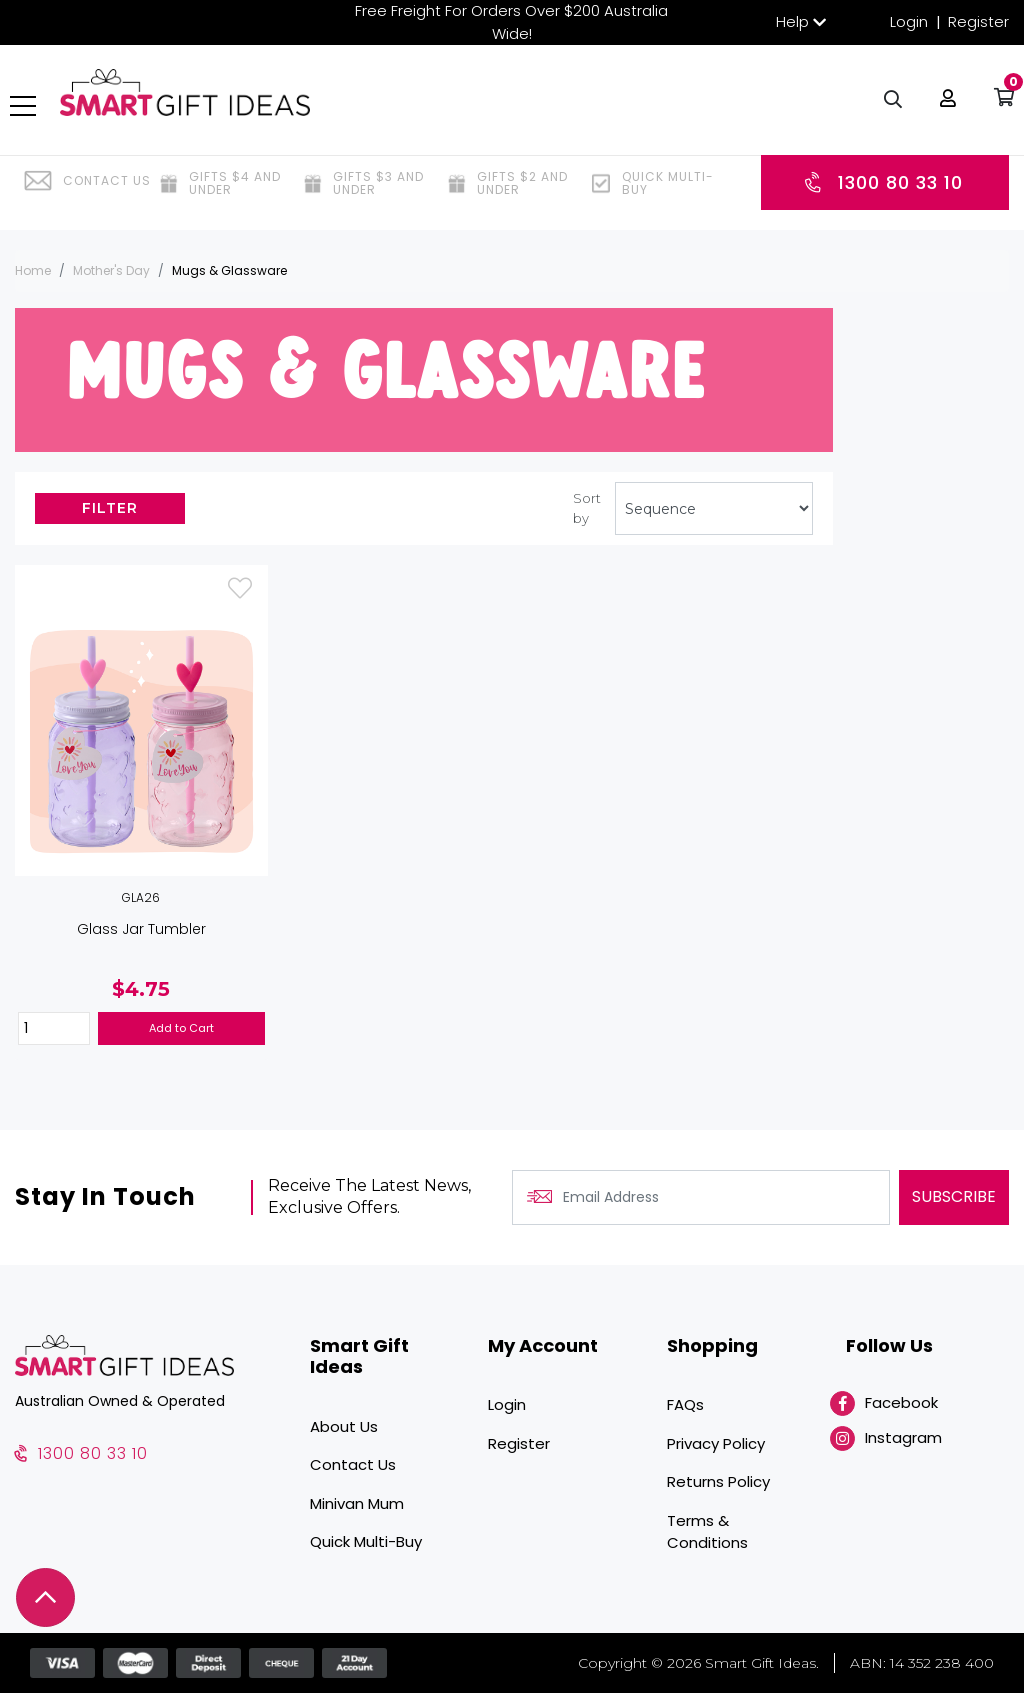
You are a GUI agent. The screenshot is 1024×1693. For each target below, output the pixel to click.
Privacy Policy (716, 1443)
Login (909, 21)
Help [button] (792, 21)
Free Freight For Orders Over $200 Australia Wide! (511, 22)
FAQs (685, 1404)
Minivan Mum (357, 1503)
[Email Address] (701, 1197)
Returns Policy (718, 1481)
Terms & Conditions (707, 1532)
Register (978, 21)
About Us (344, 1426)
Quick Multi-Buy (366, 1541)
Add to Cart (181, 1028)
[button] (943, 110)
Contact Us (353, 1464)
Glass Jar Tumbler (141, 929)
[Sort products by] (714, 508)
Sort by (587, 508)
